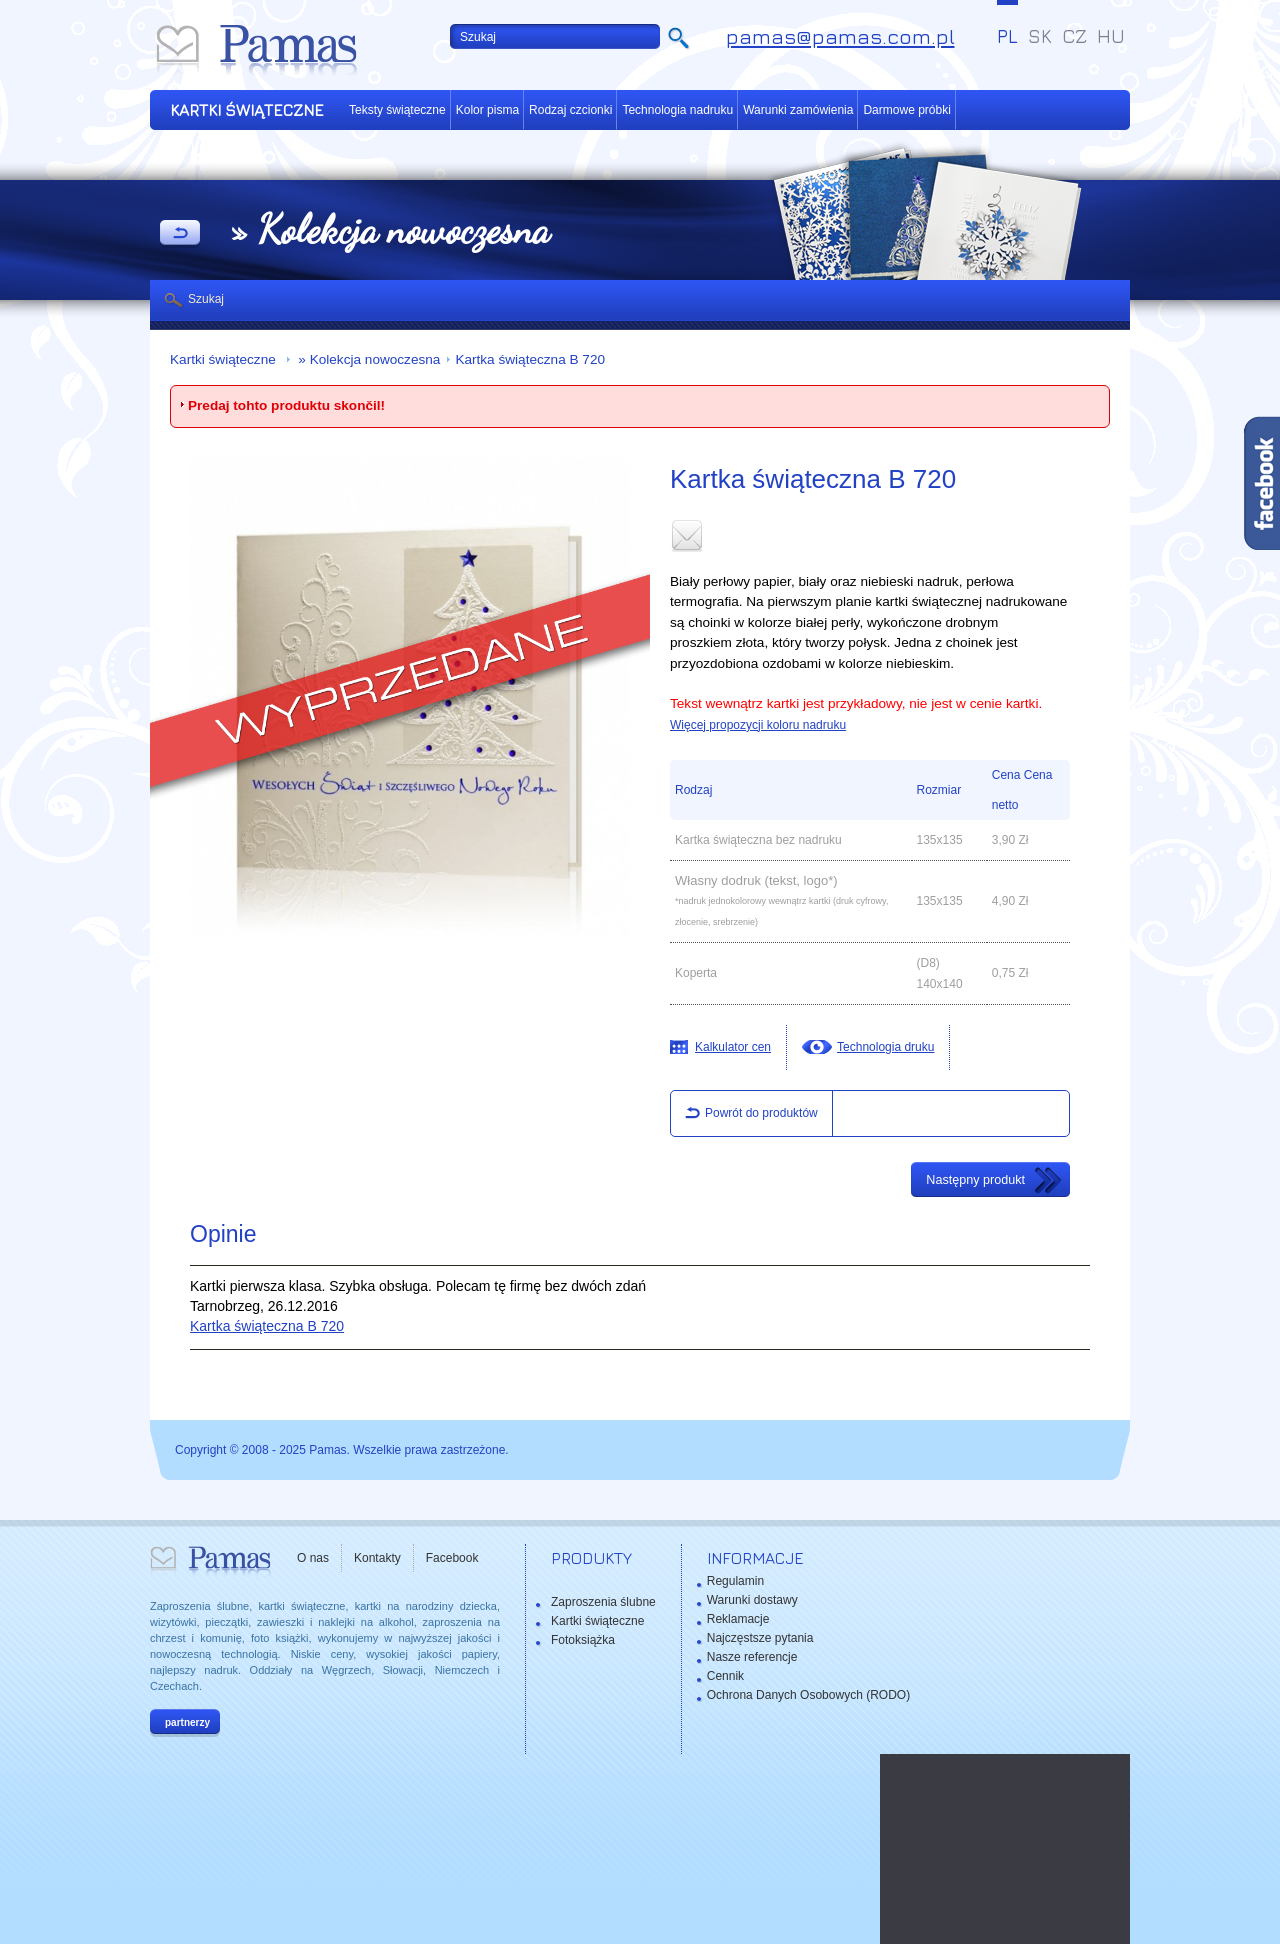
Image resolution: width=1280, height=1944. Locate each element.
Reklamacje (738, 1619)
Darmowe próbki (906, 110)
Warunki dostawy (752, 1600)
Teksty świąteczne (397, 110)
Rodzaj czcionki (570, 110)
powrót (180, 234)
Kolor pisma (487, 110)
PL (1007, 36)
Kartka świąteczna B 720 (530, 359)
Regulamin (735, 1581)
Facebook (452, 1558)
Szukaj (206, 299)
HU (1111, 36)
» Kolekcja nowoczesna (368, 359)
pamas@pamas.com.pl (840, 36)
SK (1040, 36)
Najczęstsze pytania (760, 1638)
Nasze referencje (752, 1657)
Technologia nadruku (677, 110)
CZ (1074, 36)
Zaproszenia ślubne (603, 1602)
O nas (313, 1558)
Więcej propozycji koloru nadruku (758, 725)
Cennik (725, 1676)
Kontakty (377, 1558)
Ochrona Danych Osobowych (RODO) (808, 1695)
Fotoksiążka (583, 1640)
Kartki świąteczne (225, 359)
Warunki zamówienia (798, 110)
